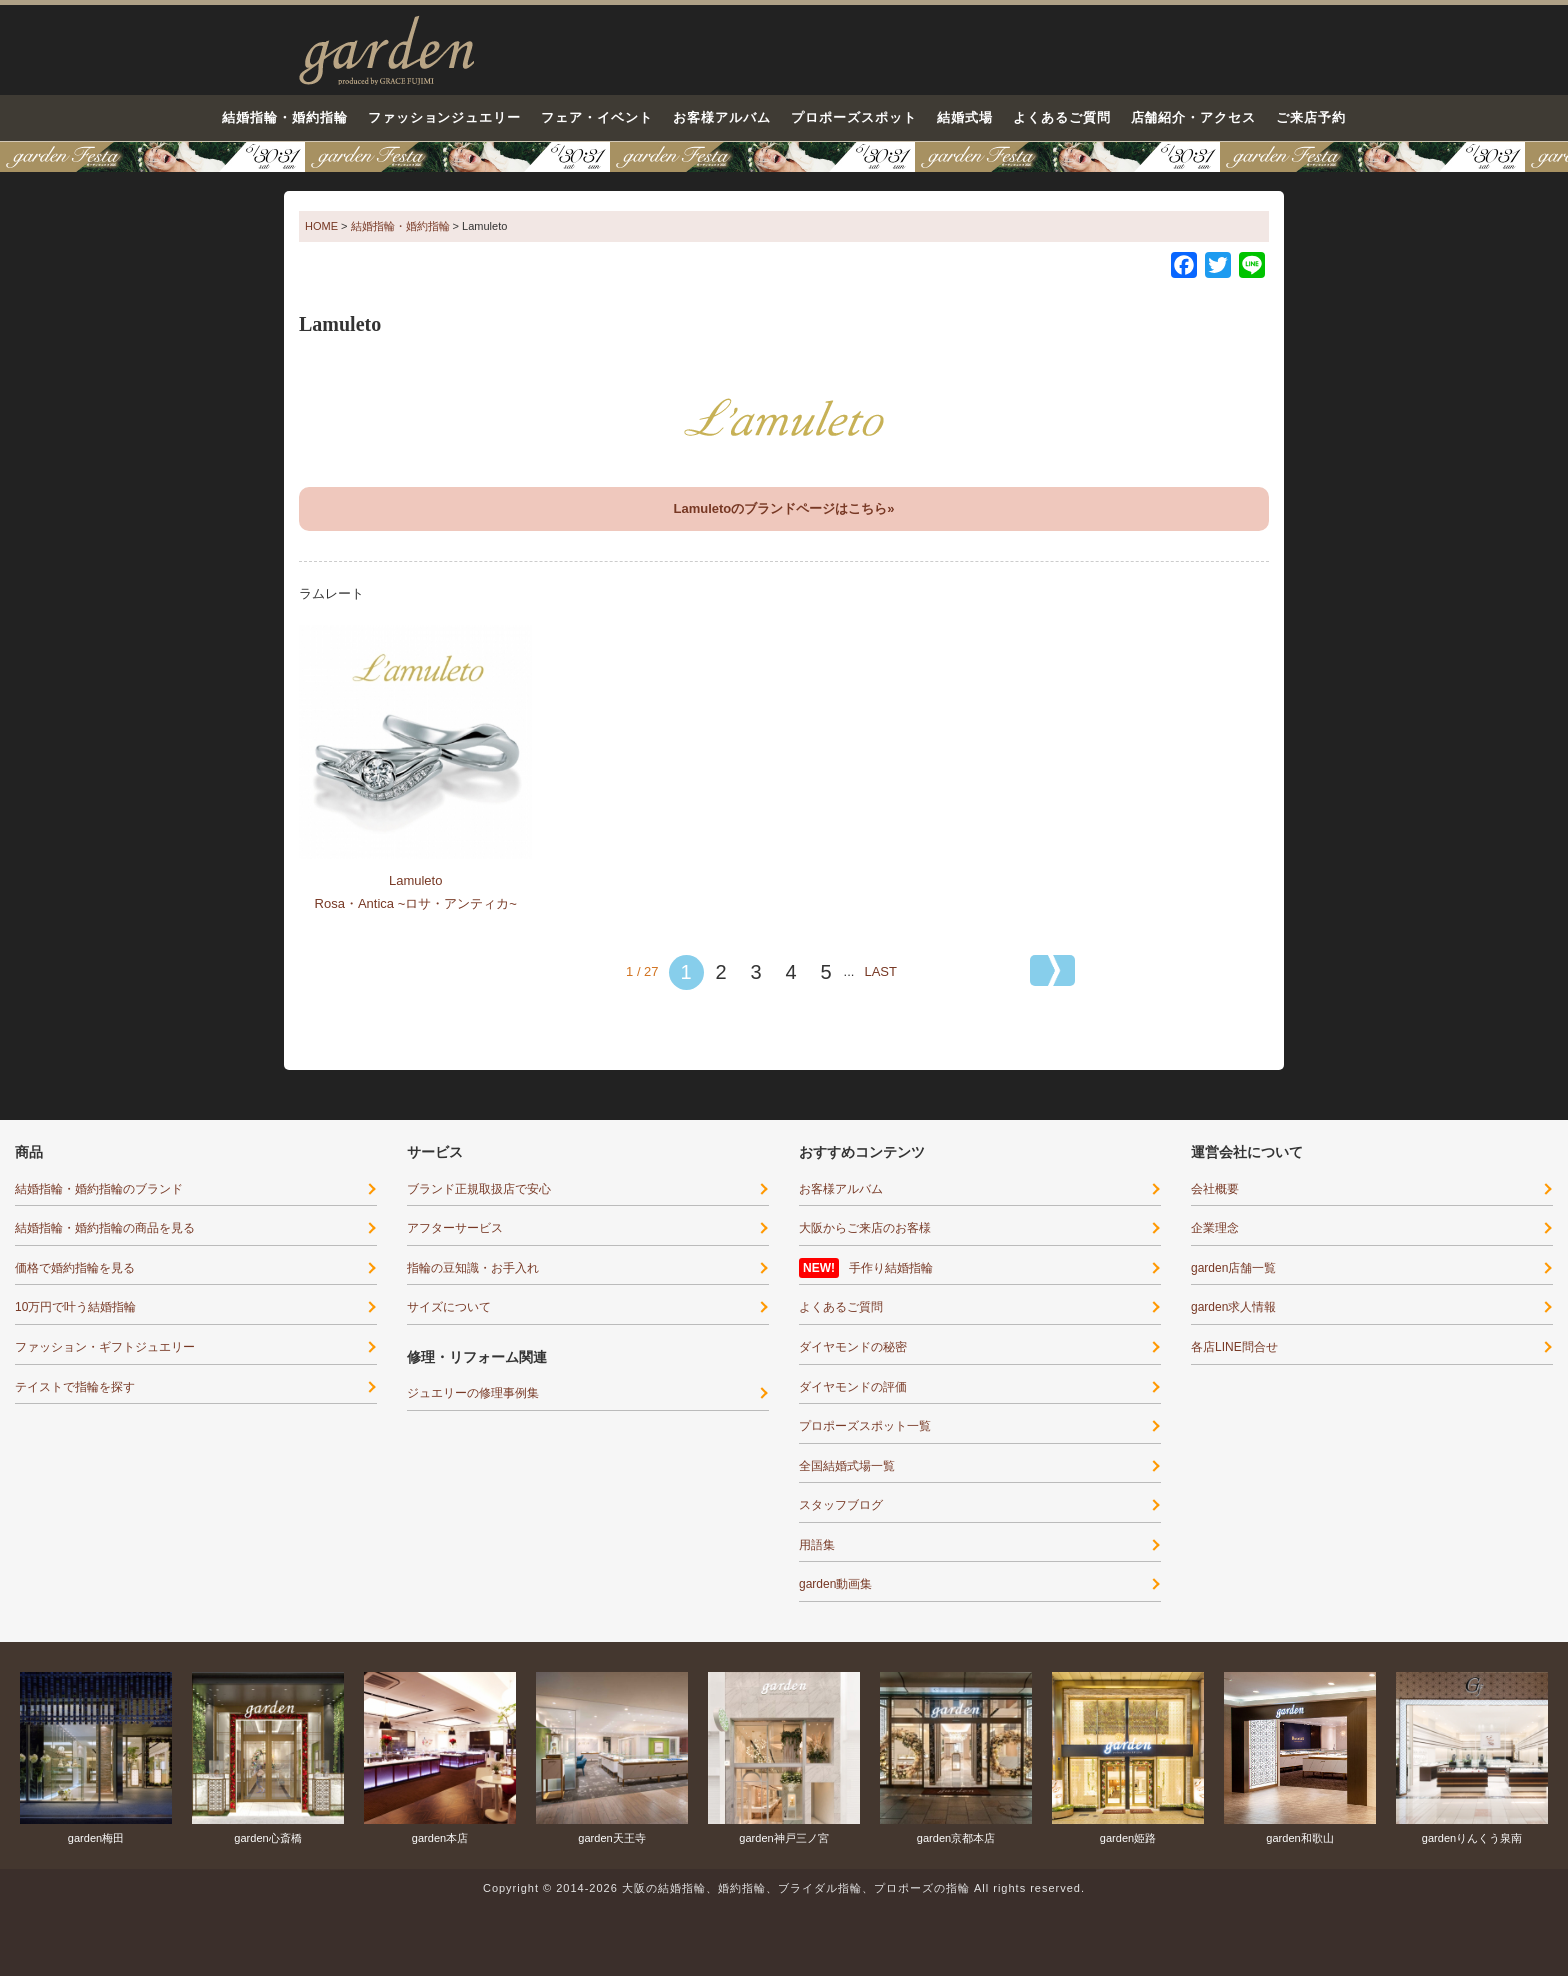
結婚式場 (965, 117)
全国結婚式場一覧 (847, 1466)
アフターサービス (455, 1228)
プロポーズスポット (854, 117)
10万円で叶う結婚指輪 (75, 1307)
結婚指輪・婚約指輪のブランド (99, 1189)
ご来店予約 (1311, 117)
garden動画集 (835, 1584)
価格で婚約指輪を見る (75, 1268)
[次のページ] (1052, 970)
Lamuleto (415, 880)
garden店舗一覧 (1233, 1268)
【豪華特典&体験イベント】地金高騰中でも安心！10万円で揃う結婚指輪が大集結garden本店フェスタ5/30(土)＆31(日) (784, 157)
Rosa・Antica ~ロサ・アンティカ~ (416, 903)
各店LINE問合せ (1234, 1347)
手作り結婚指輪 (891, 1268)
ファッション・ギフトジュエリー (105, 1347)
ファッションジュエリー (445, 117)
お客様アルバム (722, 117)
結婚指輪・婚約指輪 (285, 117)
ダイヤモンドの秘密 (853, 1347)
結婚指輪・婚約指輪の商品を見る (105, 1228)
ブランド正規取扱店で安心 (479, 1189)
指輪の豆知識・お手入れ (473, 1268)
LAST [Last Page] (880, 971)
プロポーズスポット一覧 (865, 1426)
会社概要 (1215, 1189)
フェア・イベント (597, 117)
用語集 (817, 1545)
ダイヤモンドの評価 (853, 1387)
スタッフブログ (841, 1505)
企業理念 (1215, 1228)
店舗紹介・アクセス (1194, 117)
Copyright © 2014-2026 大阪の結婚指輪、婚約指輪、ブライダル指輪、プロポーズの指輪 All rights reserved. (784, 1888)
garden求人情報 (1233, 1307)
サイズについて (449, 1307)
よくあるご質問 (1062, 117)
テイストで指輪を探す (75, 1387)
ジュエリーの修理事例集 (473, 1393)
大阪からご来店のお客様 (865, 1228)
